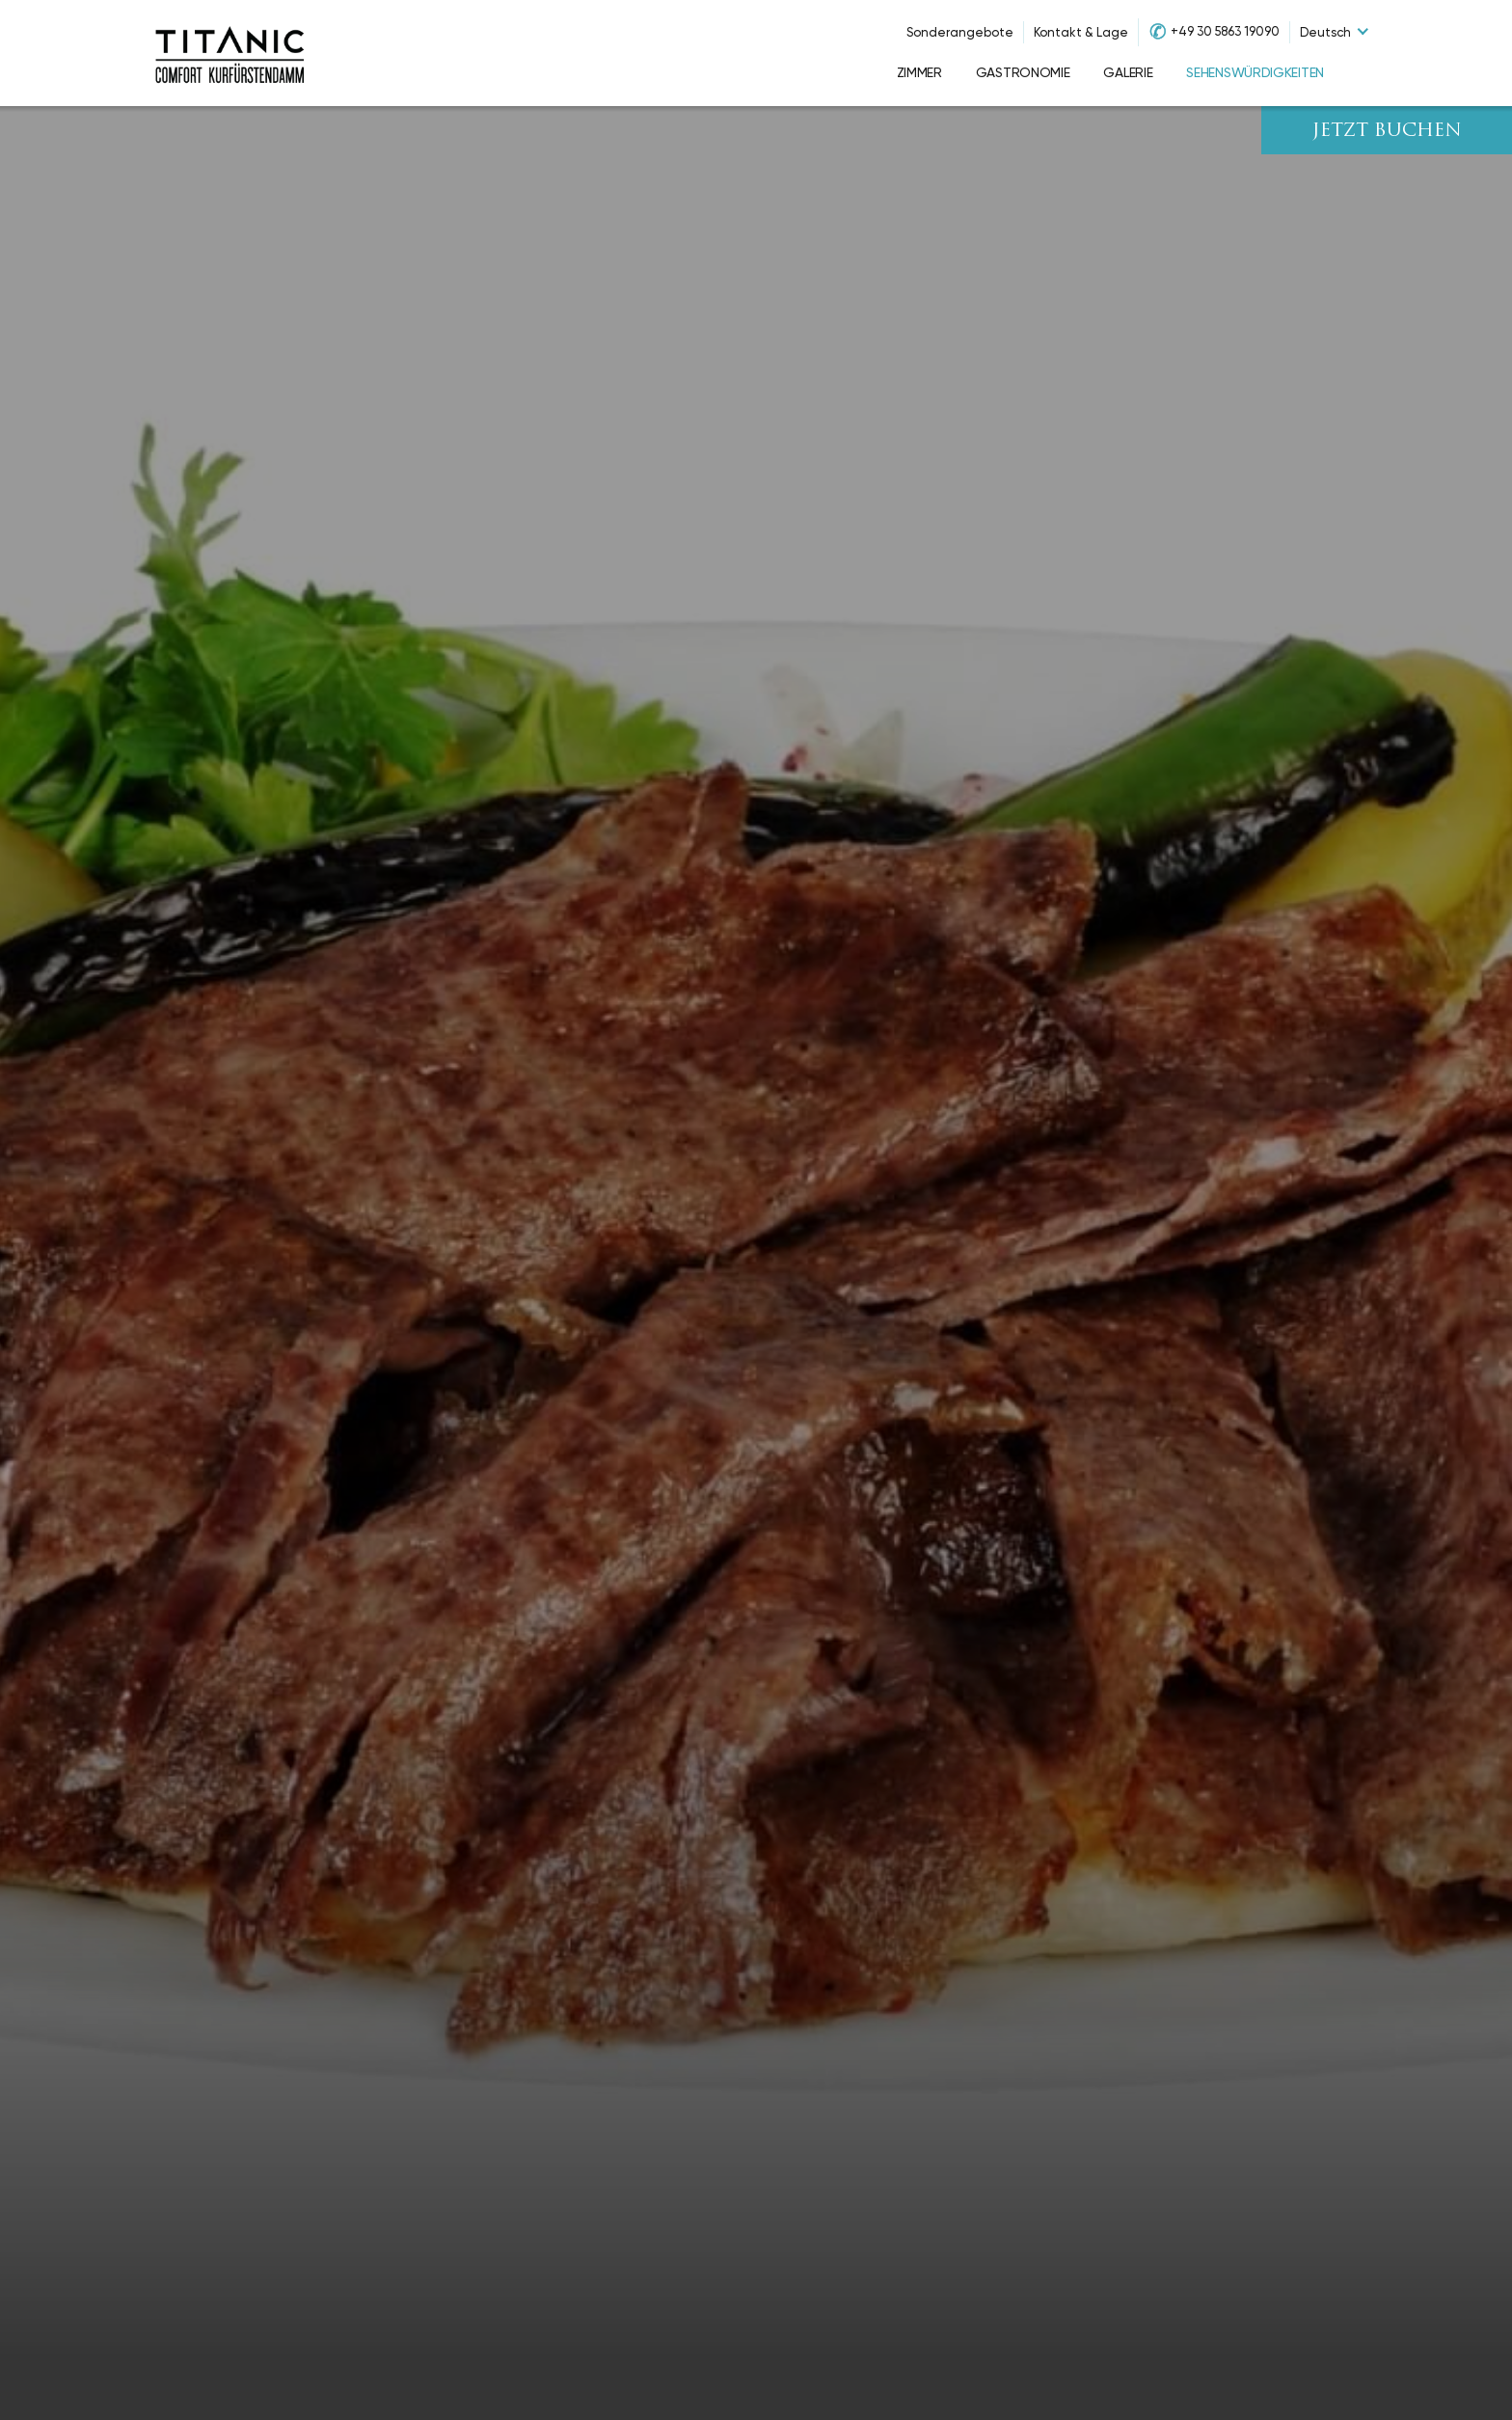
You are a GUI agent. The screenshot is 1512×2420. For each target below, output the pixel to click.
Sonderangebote (959, 32)
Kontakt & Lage (1081, 32)
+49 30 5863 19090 (1225, 31)
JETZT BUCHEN (1387, 131)
